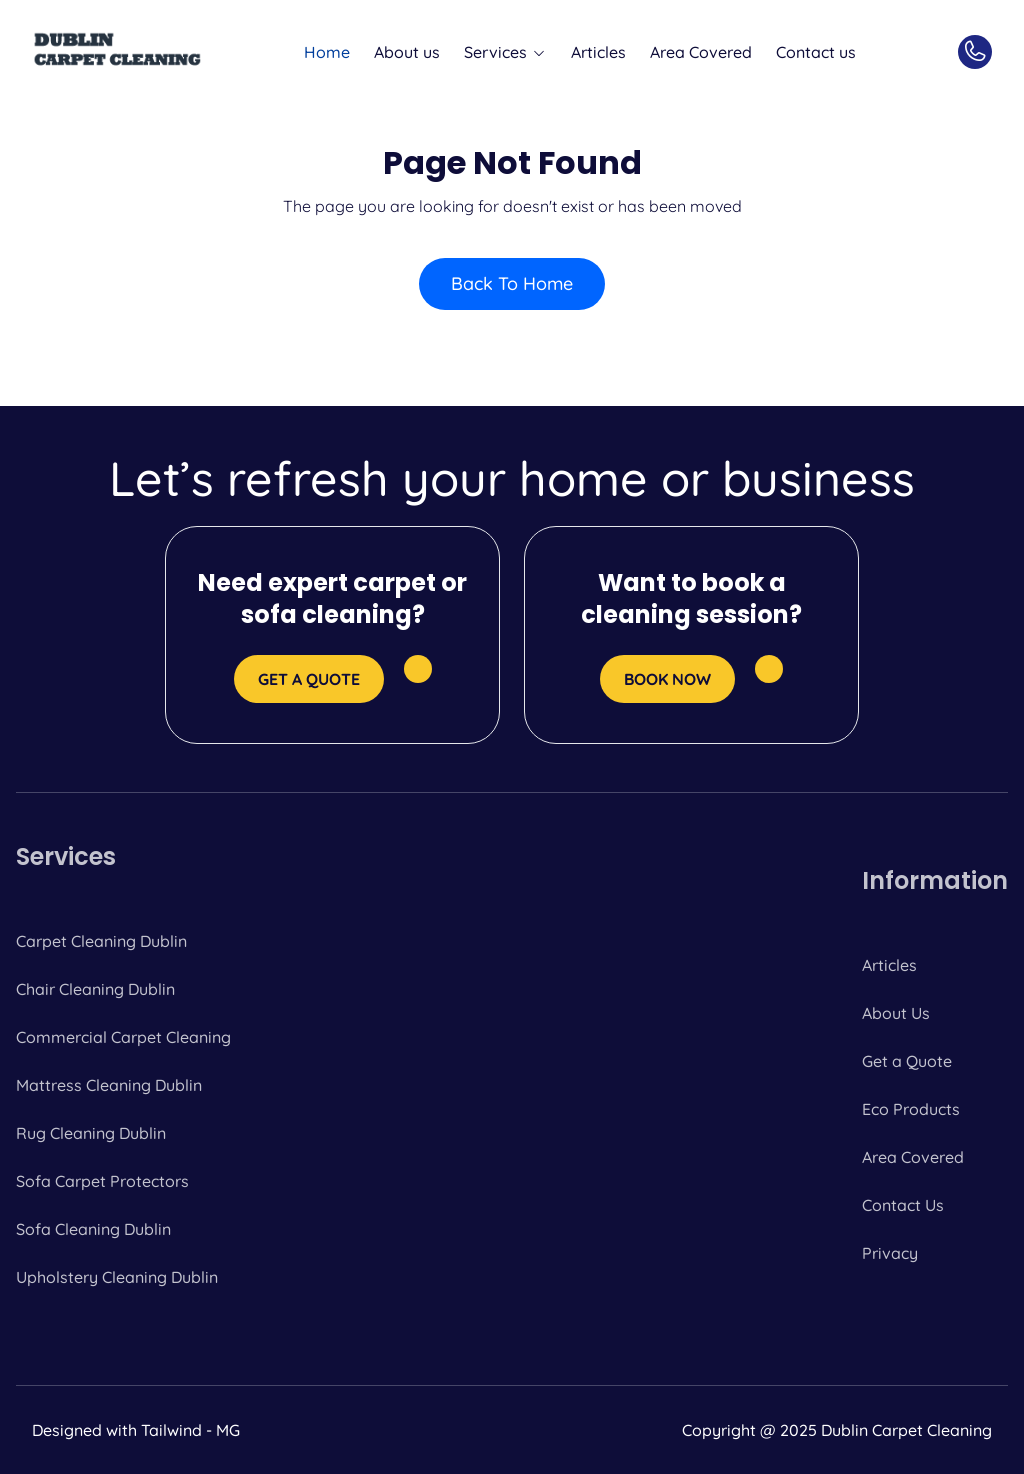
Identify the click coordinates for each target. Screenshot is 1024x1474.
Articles (598, 52)
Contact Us (903, 1205)
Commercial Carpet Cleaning (123, 1037)
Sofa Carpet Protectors (102, 1181)
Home (327, 52)
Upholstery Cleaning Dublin (117, 1277)
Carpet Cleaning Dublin (101, 941)
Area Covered (701, 52)
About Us (896, 1013)
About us (407, 52)
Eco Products (911, 1109)
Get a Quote (907, 1061)
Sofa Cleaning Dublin (93, 1229)
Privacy (890, 1253)
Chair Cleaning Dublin (95, 989)
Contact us (816, 52)
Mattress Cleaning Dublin (109, 1085)
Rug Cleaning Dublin (91, 1133)
